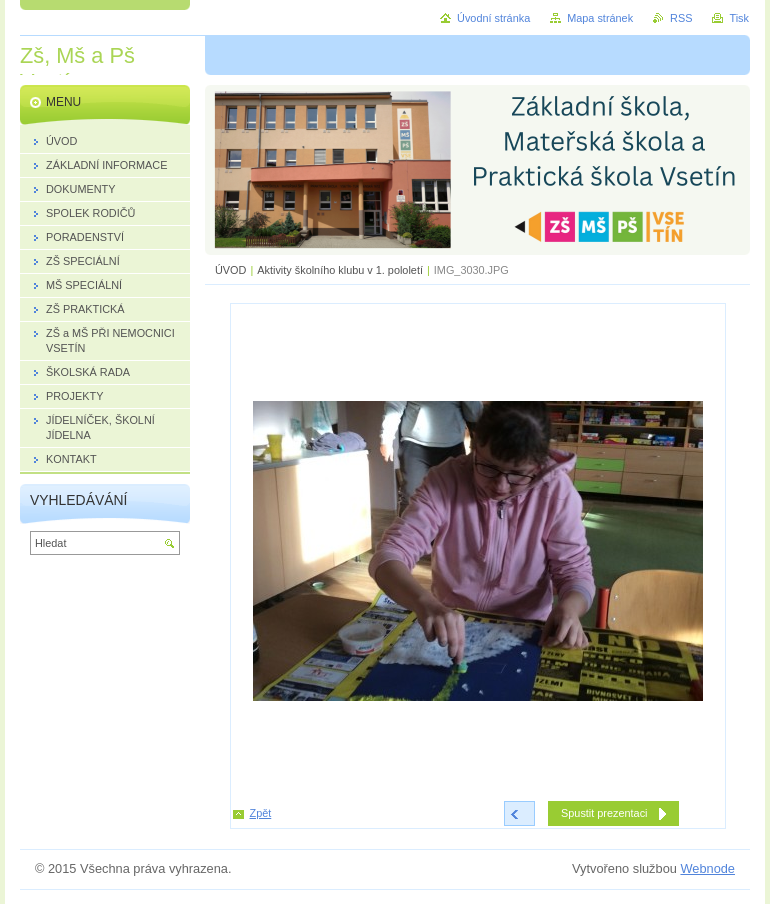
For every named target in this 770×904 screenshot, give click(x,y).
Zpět (261, 813)
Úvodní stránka (493, 18)
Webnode (707, 868)
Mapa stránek (600, 18)
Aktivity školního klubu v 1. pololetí (340, 270)
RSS (681, 18)
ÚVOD (230, 270)
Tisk (739, 18)
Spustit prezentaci (604, 813)
